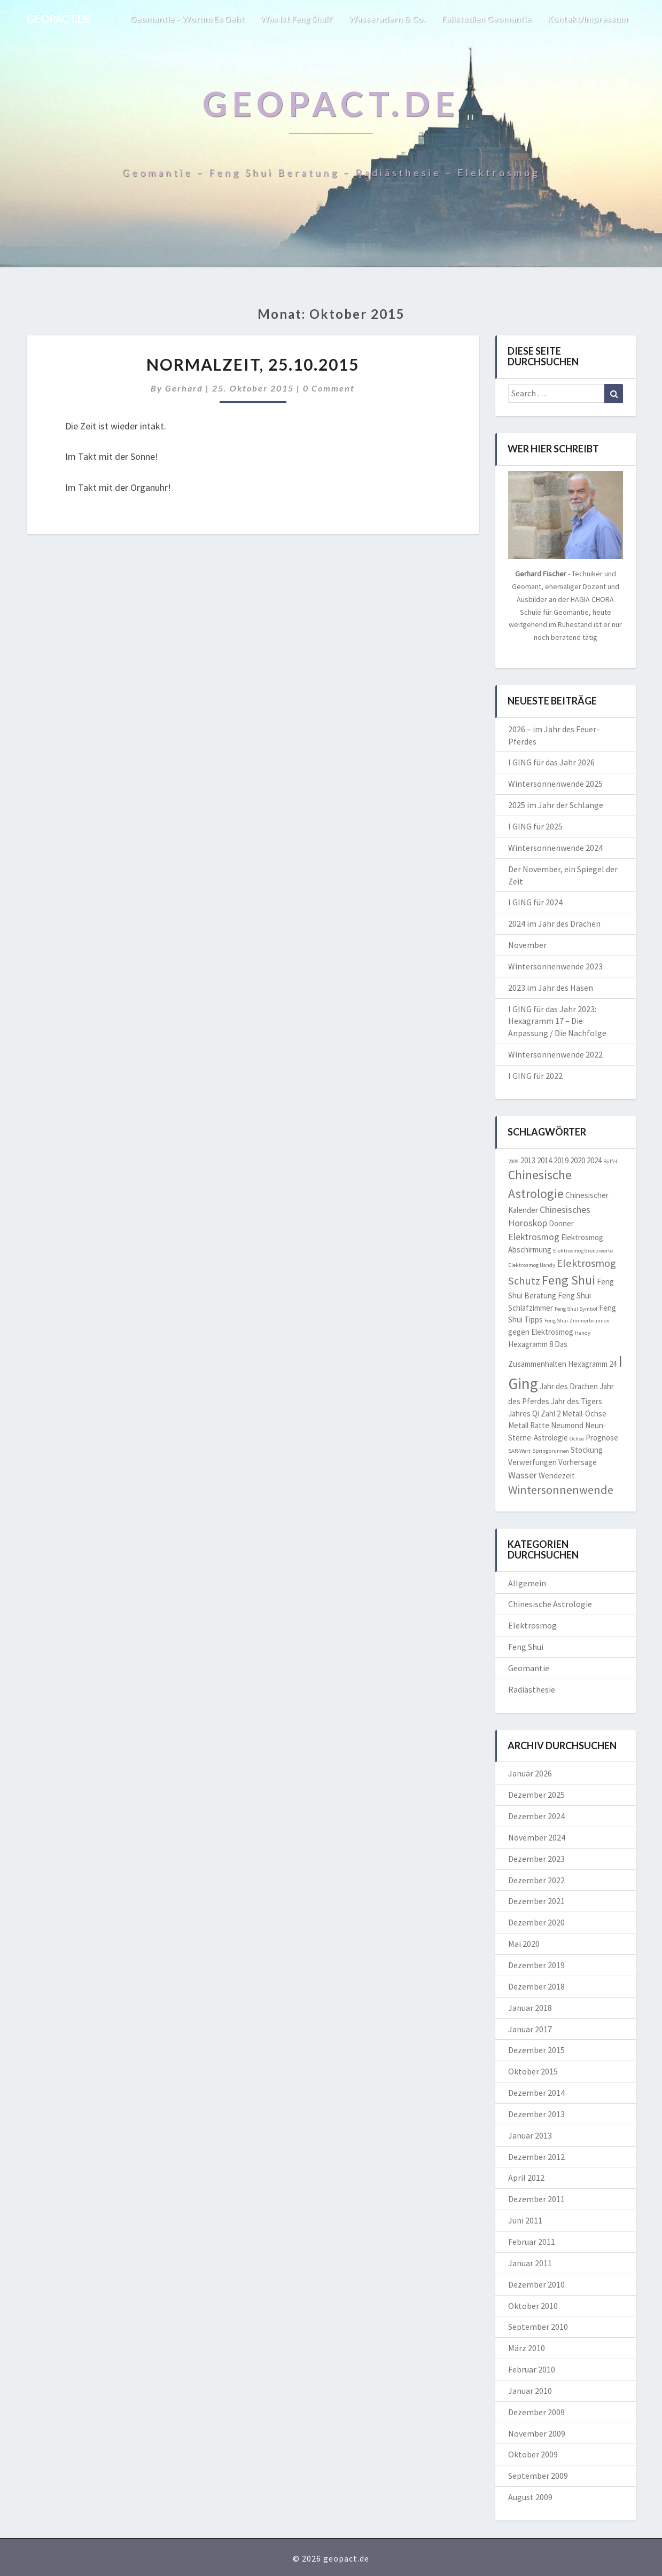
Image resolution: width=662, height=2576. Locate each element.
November (527, 944)
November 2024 (536, 1837)
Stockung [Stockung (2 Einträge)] (587, 1450)
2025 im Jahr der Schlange (555, 805)
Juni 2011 (525, 2220)
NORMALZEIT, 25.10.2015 (252, 364)
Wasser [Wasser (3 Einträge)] (522, 1475)
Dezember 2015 (536, 2050)
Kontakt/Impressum (587, 18)
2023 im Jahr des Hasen (550, 987)
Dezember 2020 (536, 1922)
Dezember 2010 (536, 2284)
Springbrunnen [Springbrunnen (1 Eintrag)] (550, 1450)
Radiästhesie (531, 1689)
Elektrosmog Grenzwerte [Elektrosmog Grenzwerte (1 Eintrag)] (583, 1250)
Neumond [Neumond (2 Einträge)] (567, 1425)
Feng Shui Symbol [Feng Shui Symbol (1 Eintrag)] (576, 1308)
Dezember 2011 (536, 2199)
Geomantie (528, 1668)
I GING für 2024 (535, 902)
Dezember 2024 (536, 1816)
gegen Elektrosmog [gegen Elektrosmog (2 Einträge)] (540, 1332)
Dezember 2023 (536, 1858)
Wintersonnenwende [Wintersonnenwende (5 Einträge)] (560, 1489)
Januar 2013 (530, 2135)
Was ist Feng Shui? (296, 18)
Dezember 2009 (536, 2412)
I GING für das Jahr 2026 (551, 762)
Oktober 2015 (533, 2071)
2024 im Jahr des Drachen (554, 923)
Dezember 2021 (536, 1901)
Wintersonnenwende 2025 (555, 783)
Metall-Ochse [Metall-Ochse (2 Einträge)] (584, 1413)
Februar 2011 (531, 2241)
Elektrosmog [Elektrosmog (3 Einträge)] (533, 1237)
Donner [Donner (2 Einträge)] (561, 1223)
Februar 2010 (531, 2369)
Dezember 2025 (536, 1794)
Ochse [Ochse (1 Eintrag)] (577, 1438)
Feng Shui (525, 1646)
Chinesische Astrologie (550, 1604)
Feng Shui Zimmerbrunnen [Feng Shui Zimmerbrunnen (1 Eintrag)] (577, 1320)
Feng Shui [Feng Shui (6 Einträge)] (568, 1280)
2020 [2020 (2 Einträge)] (577, 1160)
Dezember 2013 (536, 2114)
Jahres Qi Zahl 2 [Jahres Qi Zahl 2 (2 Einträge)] (534, 1413)
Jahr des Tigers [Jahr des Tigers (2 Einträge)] (576, 1401)
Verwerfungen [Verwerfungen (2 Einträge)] (532, 1462)
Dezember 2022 (536, 1880)
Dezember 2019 (536, 1965)
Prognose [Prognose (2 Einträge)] (602, 1437)
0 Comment (329, 388)
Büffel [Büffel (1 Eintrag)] (610, 1161)
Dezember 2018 (536, 1986)
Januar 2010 (530, 2390)
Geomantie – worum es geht (186, 18)
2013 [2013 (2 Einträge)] (527, 1160)
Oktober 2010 (533, 2305)
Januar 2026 (530, 1773)
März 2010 (526, 2348)
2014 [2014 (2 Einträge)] (544, 1160)
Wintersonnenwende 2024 (555, 847)
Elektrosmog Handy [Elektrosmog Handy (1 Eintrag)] (531, 1265)
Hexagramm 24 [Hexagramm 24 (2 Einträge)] (592, 1364)
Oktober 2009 (533, 2454)
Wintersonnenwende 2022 (555, 1054)
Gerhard (184, 388)
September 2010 (538, 2326)
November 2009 (536, 2433)
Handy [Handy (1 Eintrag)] (582, 1332)
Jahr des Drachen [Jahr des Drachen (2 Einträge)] (569, 1386)
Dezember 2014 (536, 2092)
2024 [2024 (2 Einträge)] (594, 1160)
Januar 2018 (530, 2007)
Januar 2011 (530, 2263)
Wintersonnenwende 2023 (555, 966)
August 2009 (530, 2497)
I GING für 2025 (535, 826)
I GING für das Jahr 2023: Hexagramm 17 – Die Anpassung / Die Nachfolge (557, 1021)
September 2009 (538, 2475)
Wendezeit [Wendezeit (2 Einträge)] (557, 1475)
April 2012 (526, 2177)
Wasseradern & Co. (386, 18)
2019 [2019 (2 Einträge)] (561, 1160)
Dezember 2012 (536, 2156)
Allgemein (527, 1583)
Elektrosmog (532, 1625)
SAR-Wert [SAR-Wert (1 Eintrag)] (519, 1450)
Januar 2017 (530, 2029)
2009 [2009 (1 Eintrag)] (513, 1161)
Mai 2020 (524, 1943)
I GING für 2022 (535, 1075)
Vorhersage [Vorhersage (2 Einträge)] (577, 1462)
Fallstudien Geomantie (486, 18)
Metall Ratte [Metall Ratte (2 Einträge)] (528, 1425)
